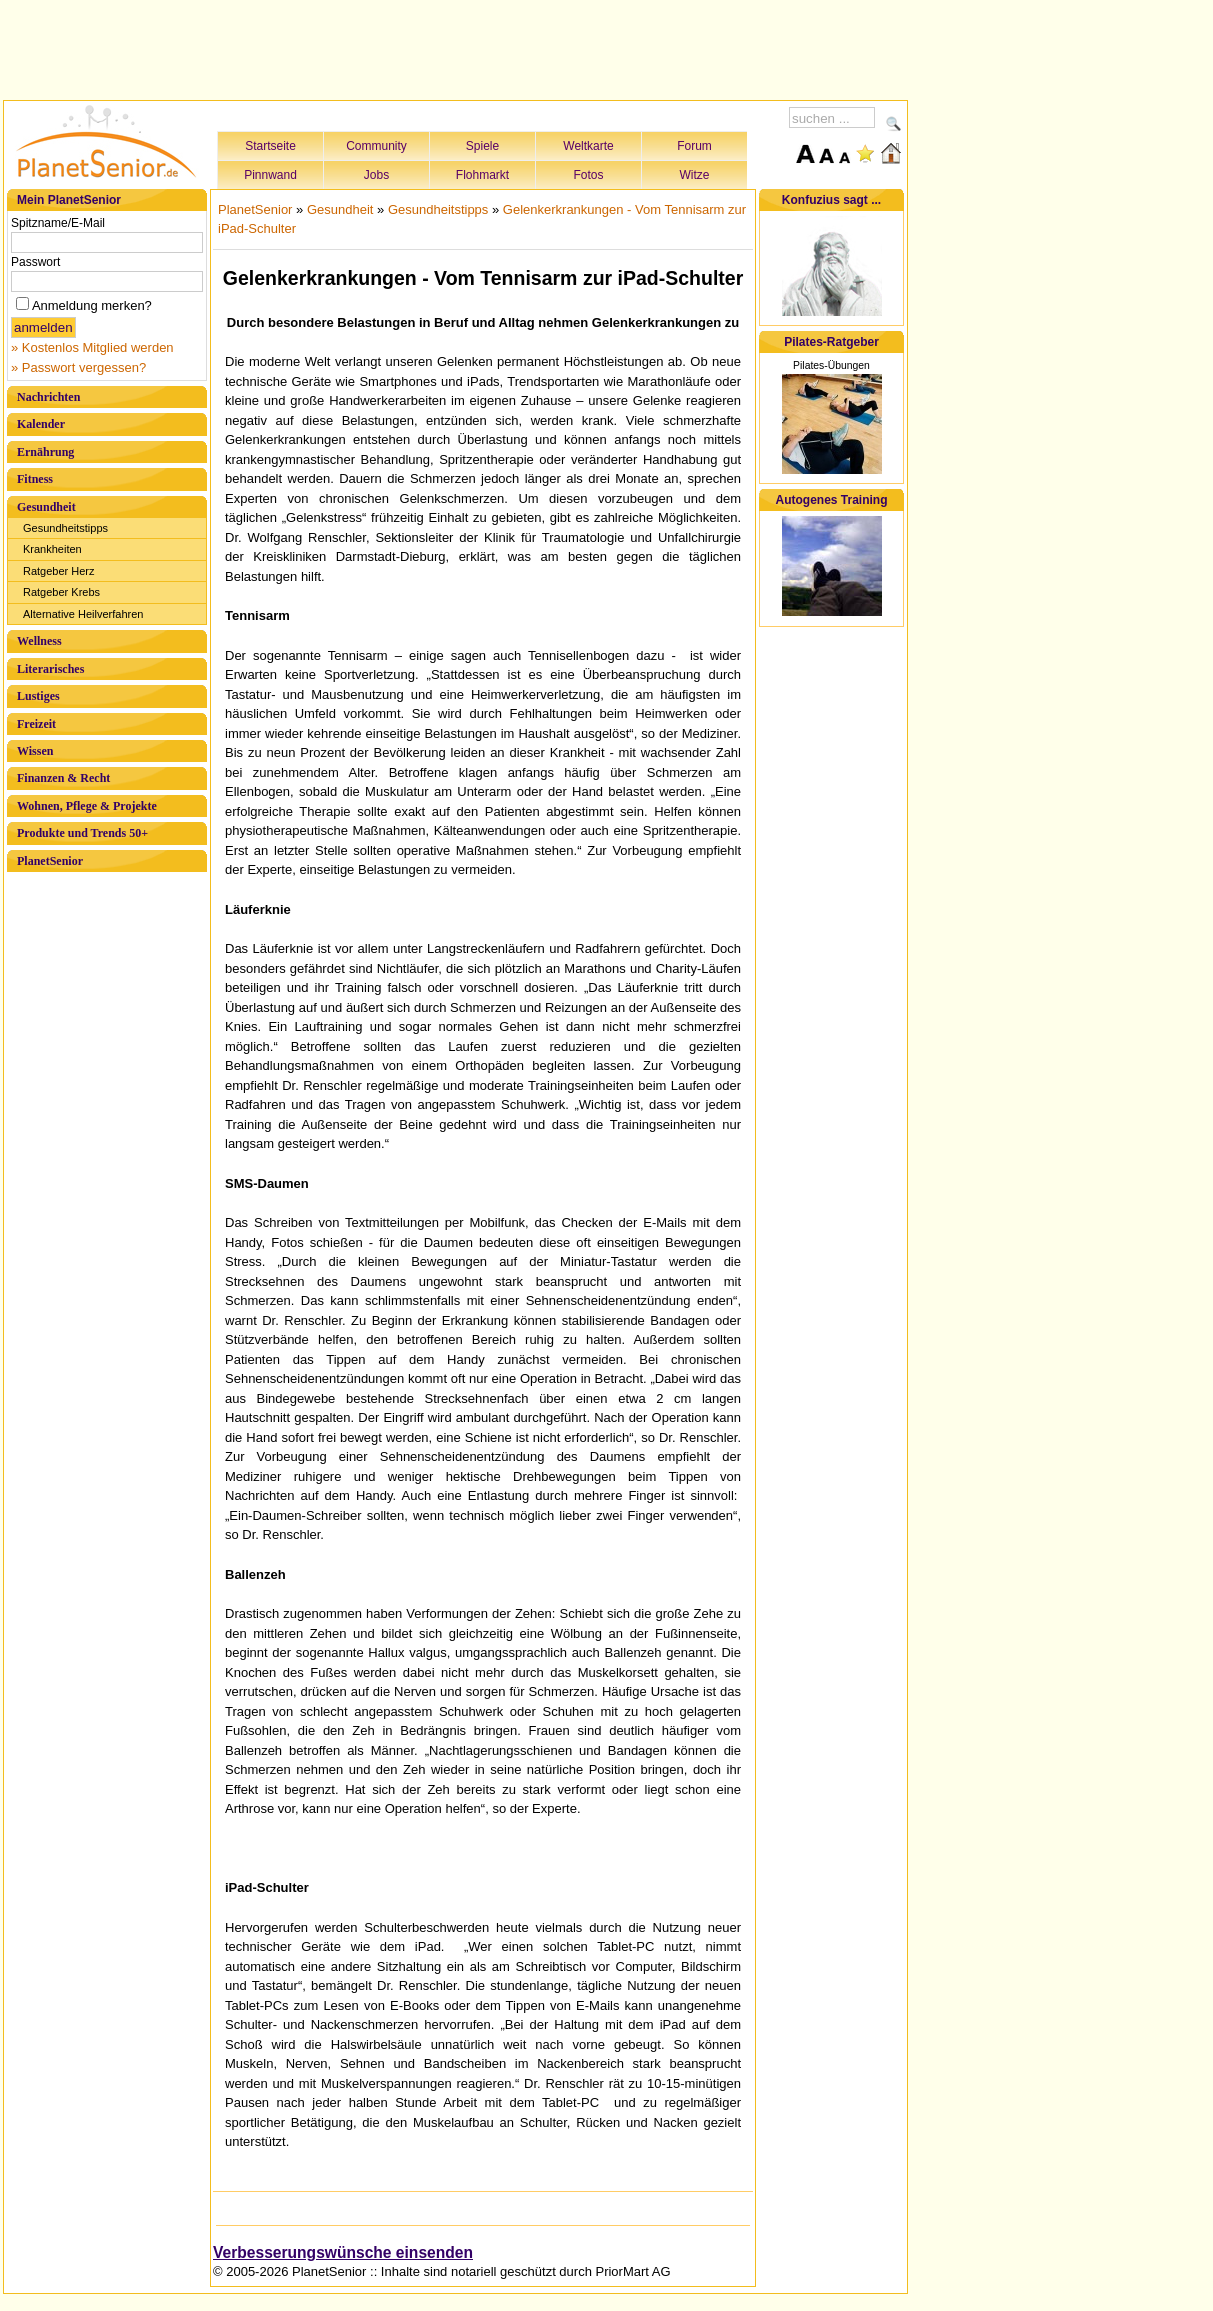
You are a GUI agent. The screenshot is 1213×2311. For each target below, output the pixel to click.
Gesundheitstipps (65, 528)
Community (376, 146)
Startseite (270, 146)
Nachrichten (48, 397)
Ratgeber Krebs (61, 592)
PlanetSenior (50, 861)
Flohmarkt (482, 175)
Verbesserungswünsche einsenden (343, 2252)
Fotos (588, 175)
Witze (695, 175)
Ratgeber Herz (59, 571)
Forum (694, 146)
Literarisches (50, 669)
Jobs (376, 175)
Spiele (482, 146)
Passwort (35, 262)
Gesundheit (46, 507)
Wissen (35, 751)
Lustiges (38, 696)
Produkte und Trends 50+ (82, 833)
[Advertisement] (456, 47)
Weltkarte (588, 146)
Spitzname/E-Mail (58, 223)
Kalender (41, 424)
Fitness (35, 479)
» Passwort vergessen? (78, 367)
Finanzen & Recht (63, 778)
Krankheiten (52, 549)
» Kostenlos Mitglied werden (92, 347)
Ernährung (45, 452)
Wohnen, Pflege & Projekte (87, 806)
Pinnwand (270, 175)
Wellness (39, 641)
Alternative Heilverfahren (83, 614)
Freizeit (36, 724)
